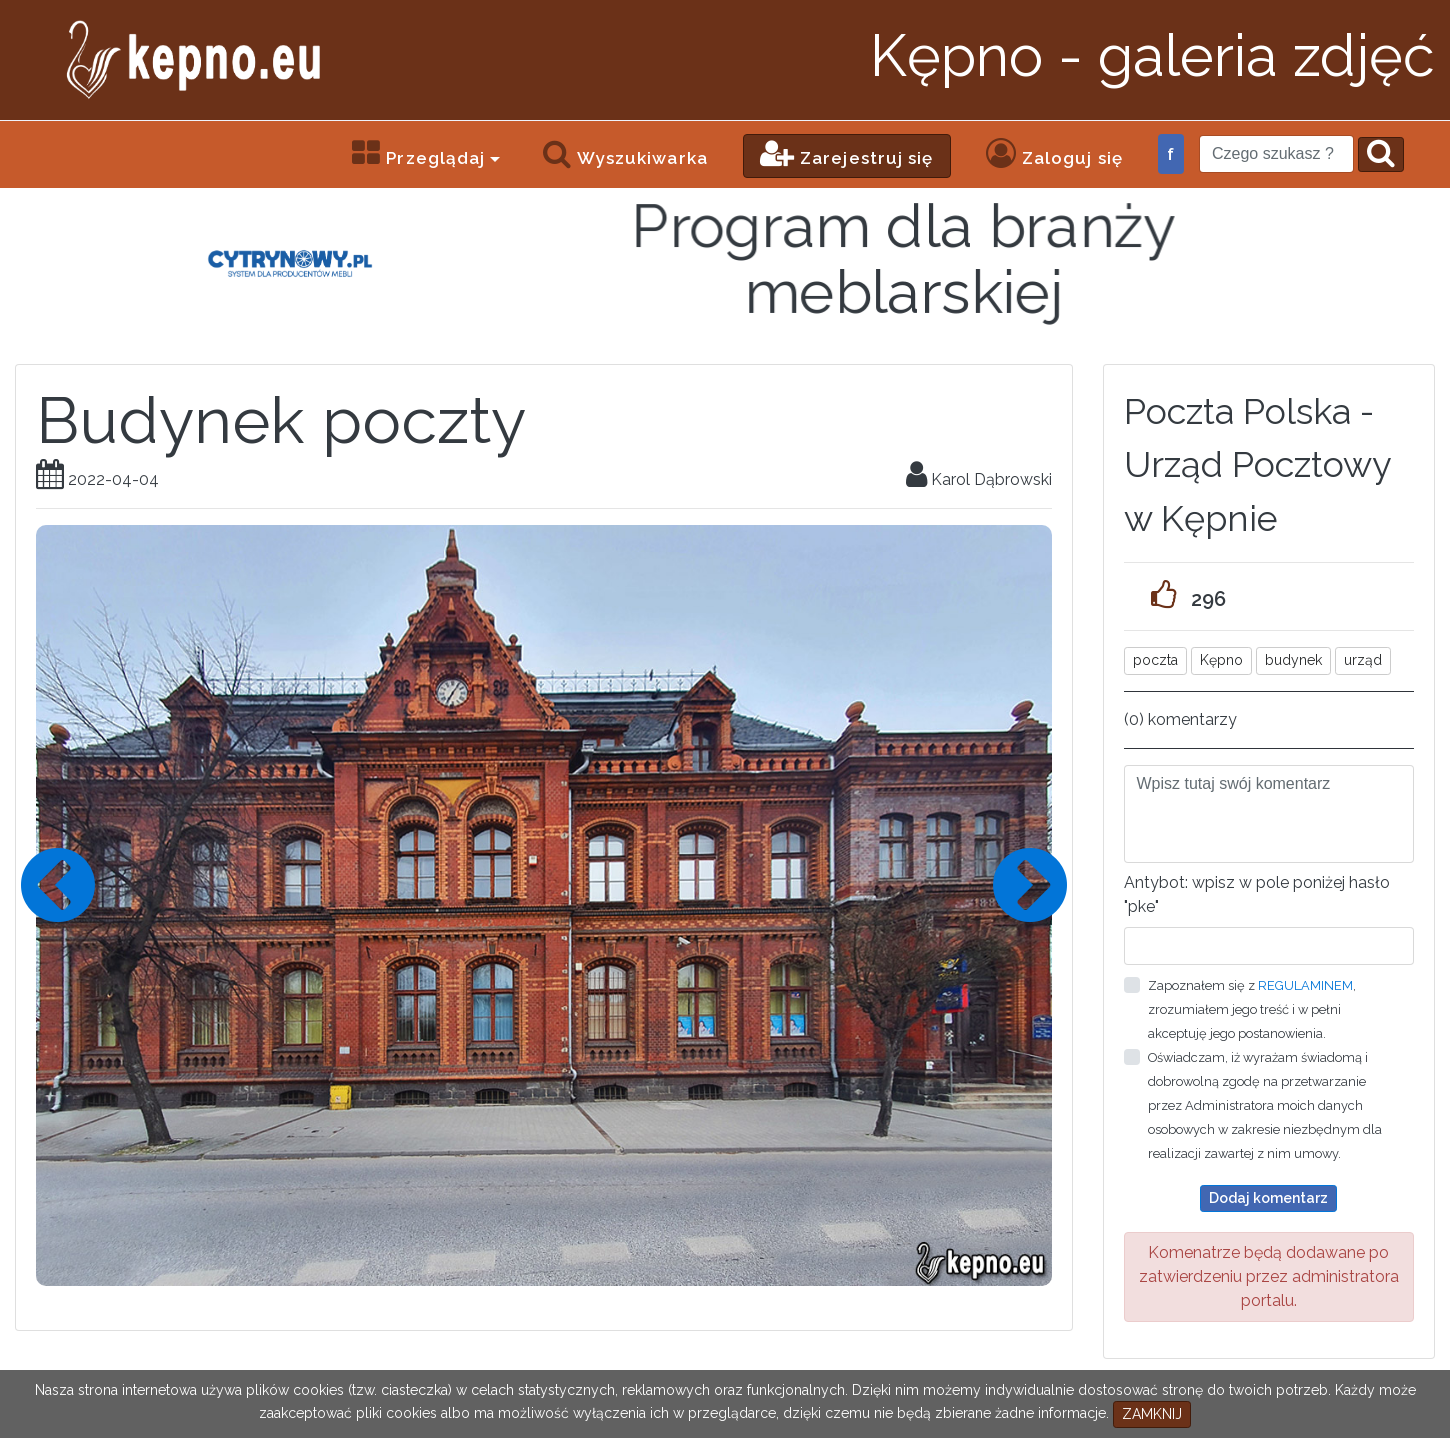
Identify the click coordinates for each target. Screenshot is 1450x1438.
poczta (1155, 660)
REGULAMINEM (1305, 985)
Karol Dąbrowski (979, 479)
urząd (1363, 660)
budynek (1293, 660)
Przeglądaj (418, 153)
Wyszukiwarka (625, 153)
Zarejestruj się (847, 153)
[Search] (1276, 154)
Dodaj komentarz (1268, 1198)
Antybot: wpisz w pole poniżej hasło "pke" (1257, 894)
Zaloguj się (1054, 153)
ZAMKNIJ (1152, 1414)
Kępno (1221, 660)
